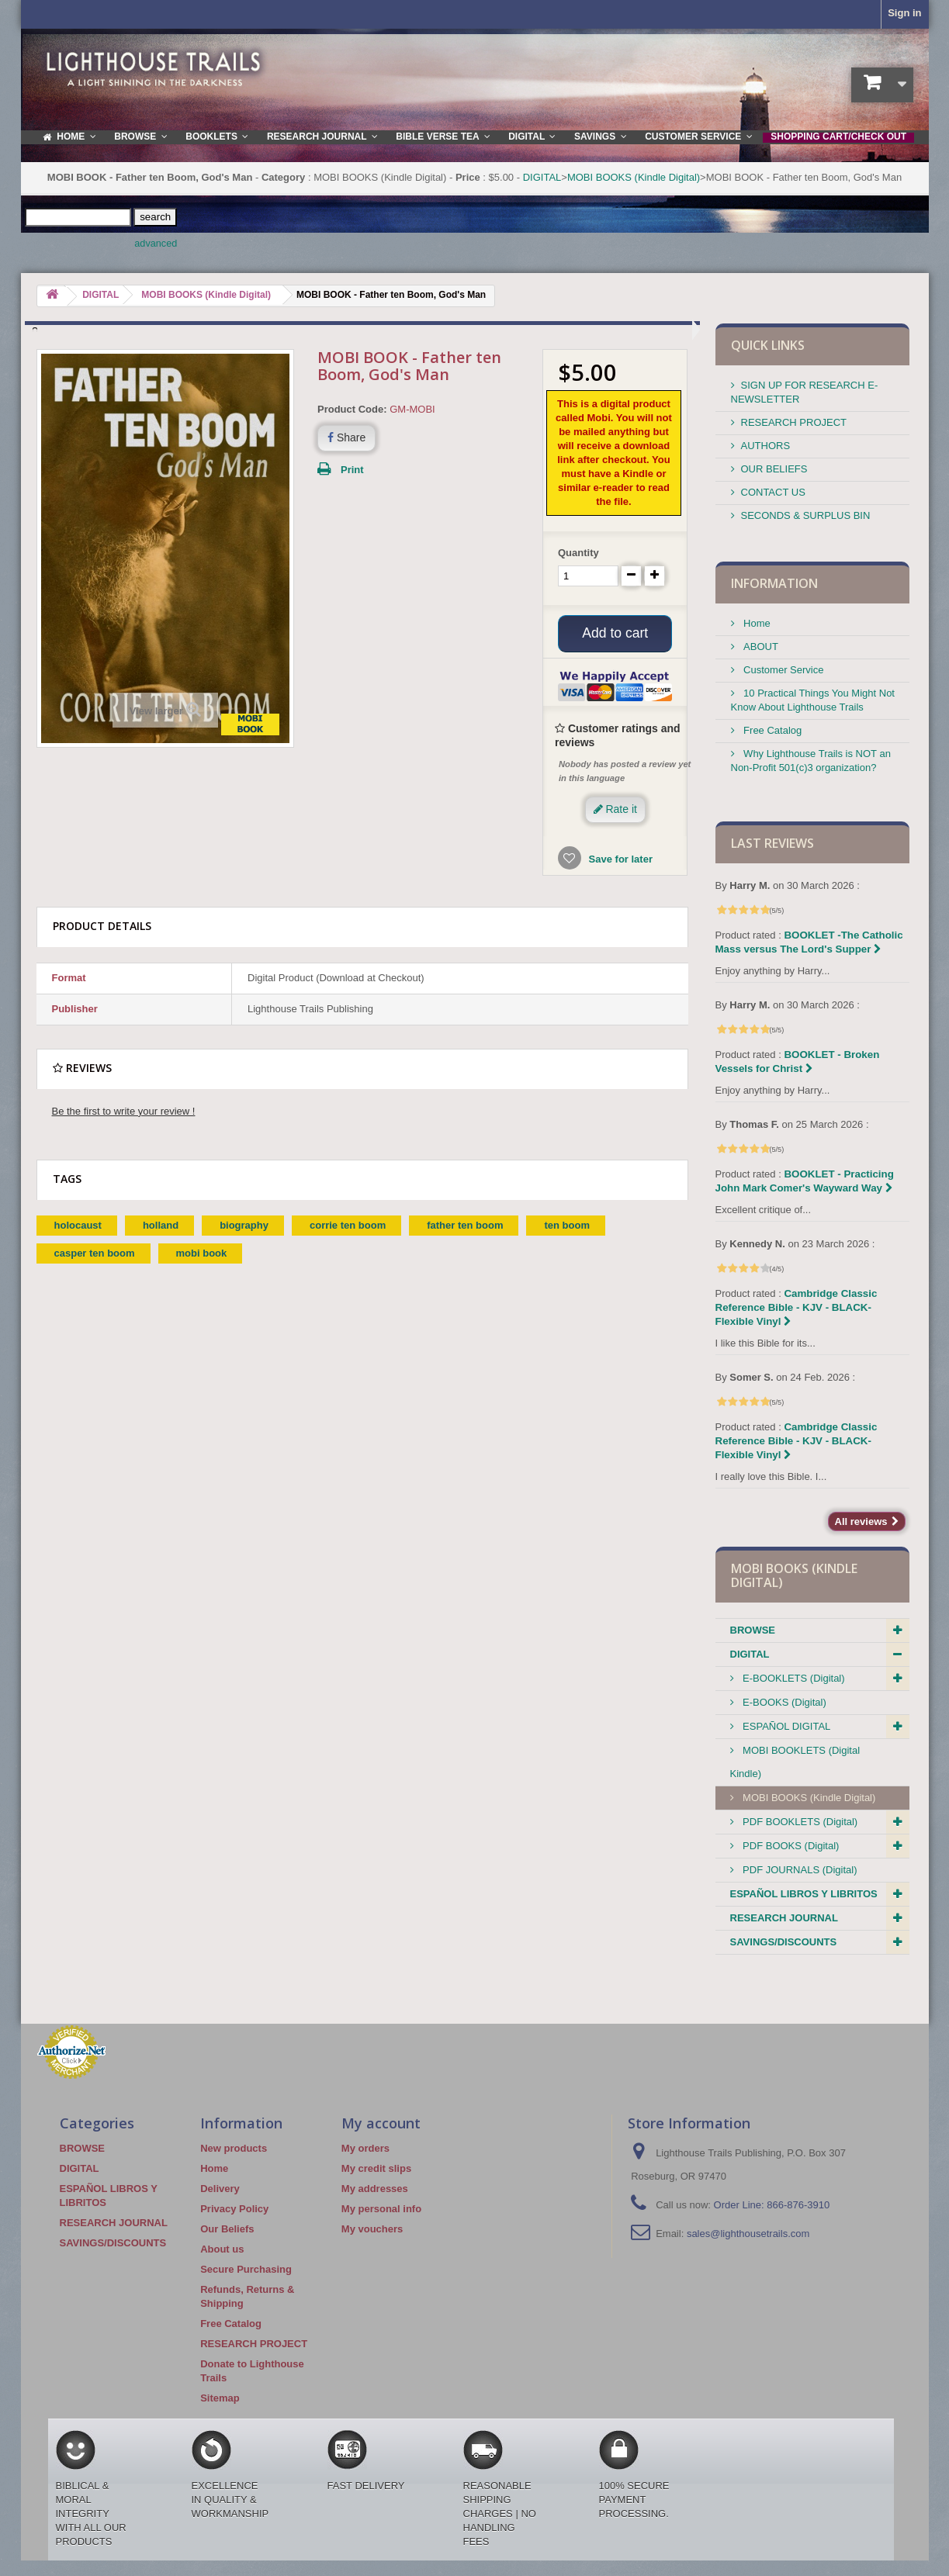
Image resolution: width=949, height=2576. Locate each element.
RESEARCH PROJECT (794, 422)
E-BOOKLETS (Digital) (792, 1678)
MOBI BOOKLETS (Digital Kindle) (795, 1761)
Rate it (615, 810)
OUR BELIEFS (774, 469)
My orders (365, 2148)
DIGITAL (542, 177)
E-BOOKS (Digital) (783, 1702)
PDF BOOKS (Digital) (790, 1846)
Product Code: (352, 409)
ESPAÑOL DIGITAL (785, 1726)
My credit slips (376, 2168)
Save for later (619, 860)
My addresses (374, 2188)
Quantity (578, 552)
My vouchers (372, 2229)
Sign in (904, 13)
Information (774, 583)
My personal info (381, 2209)
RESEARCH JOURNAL (784, 1918)
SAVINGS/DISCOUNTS (783, 1942)
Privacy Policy (234, 2209)
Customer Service (782, 670)
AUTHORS (766, 445)
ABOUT (759, 646)
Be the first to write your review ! (124, 1113)
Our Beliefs (227, 2229)
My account (381, 2123)
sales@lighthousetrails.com (748, 2233)
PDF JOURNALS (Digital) (798, 1870)
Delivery (220, 2188)
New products (233, 2148)
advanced (155, 243)
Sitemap (220, 2398)
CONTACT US (773, 492)
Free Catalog (771, 730)
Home (756, 623)
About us (222, 2249)
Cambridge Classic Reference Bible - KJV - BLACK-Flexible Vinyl (796, 1307)
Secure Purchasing (246, 2269)
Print (352, 469)
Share (346, 437)
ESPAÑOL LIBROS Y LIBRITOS (804, 1894)
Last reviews (772, 843)
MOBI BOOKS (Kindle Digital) (633, 177)
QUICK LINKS (768, 345)
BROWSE (753, 1630)
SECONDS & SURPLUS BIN (806, 515)
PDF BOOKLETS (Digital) (799, 1821)
